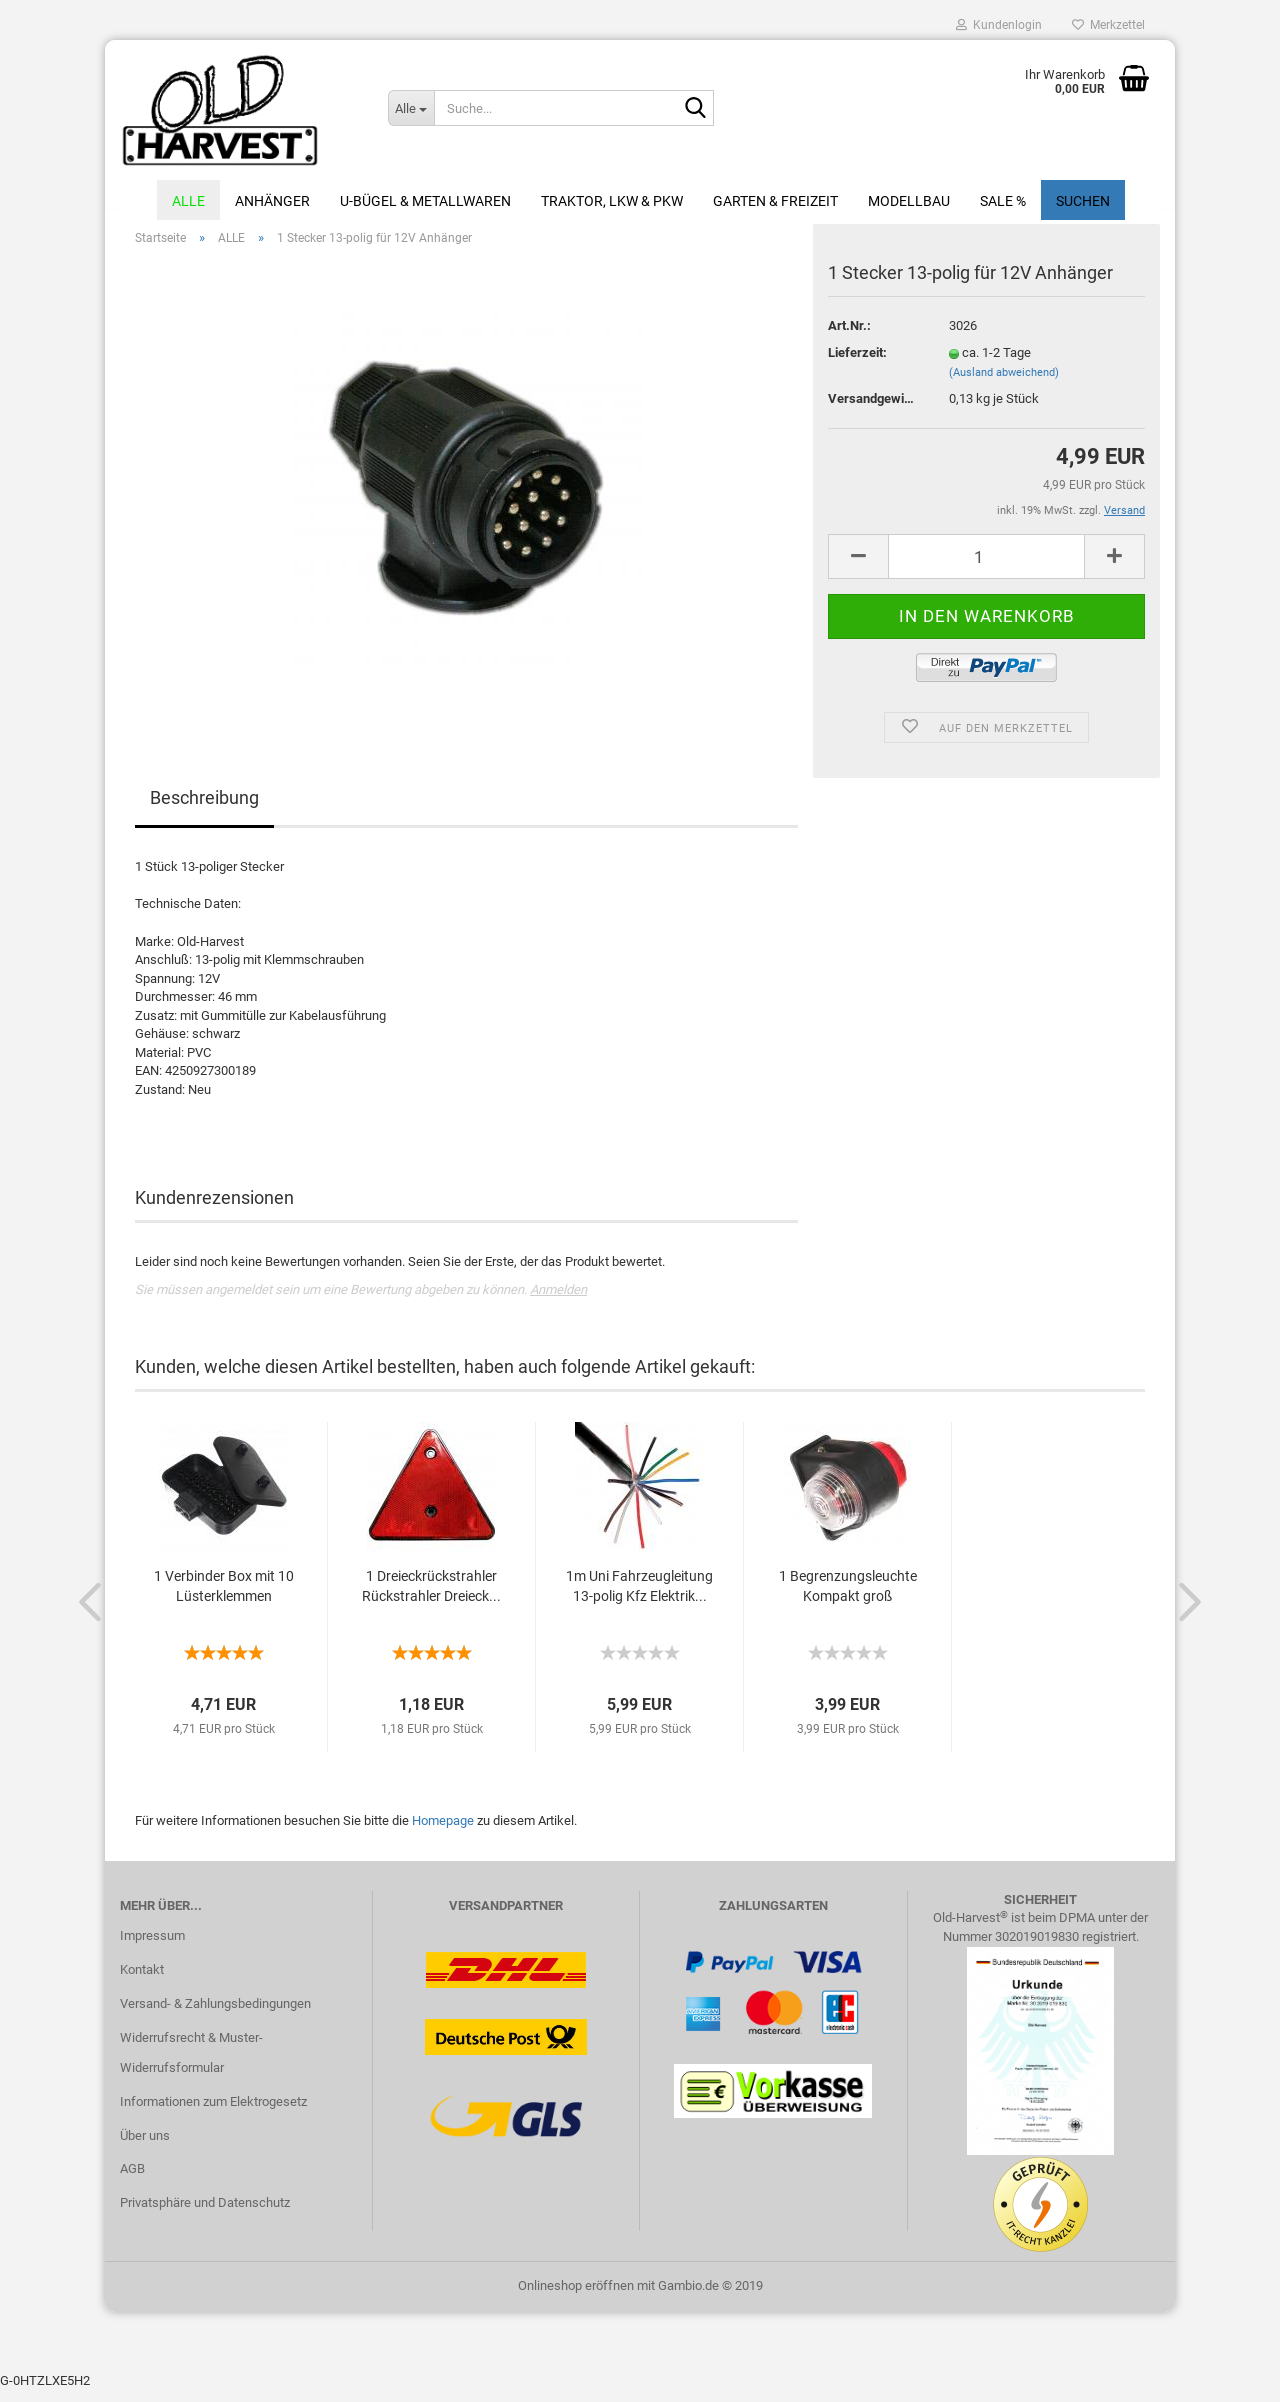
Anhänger (272, 201)
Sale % (1003, 201)
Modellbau (909, 201)
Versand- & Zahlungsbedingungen (215, 2014)
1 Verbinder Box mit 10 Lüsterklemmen (224, 1598)
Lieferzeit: (857, 363)
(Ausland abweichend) (1004, 383)
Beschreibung (204, 809)
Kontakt (142, 1980)
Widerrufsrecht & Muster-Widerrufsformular (191, 2063)
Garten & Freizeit (775, 201)
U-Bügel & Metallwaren (425, 201)
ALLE (188, 201)
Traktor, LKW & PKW (612, 201)
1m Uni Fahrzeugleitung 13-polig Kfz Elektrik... (639, 1598)
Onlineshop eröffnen (576, 2296)
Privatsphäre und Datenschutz (205, 2214)
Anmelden (558, 1300)
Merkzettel (1108, 25)
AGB (132, 2180)
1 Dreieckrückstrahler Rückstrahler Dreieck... (431, 1598)
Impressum (152, 1946)
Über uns (145, 2146)
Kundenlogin (999, 25)
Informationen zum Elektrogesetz (213, 2112)
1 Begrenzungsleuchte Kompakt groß (848, 1598)
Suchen (1083, 201)
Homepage (443, 1832)
